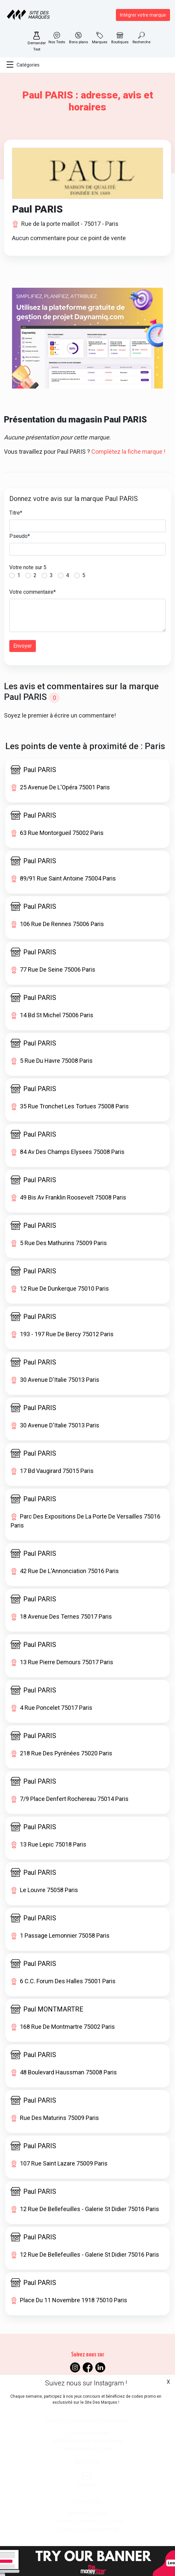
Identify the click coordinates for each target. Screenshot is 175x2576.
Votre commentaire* (32, 592)
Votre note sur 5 (27, 567)
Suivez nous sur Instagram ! (86, 2383)
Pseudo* (19, 536)
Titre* (15, 513)
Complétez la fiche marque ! (128, 451)
